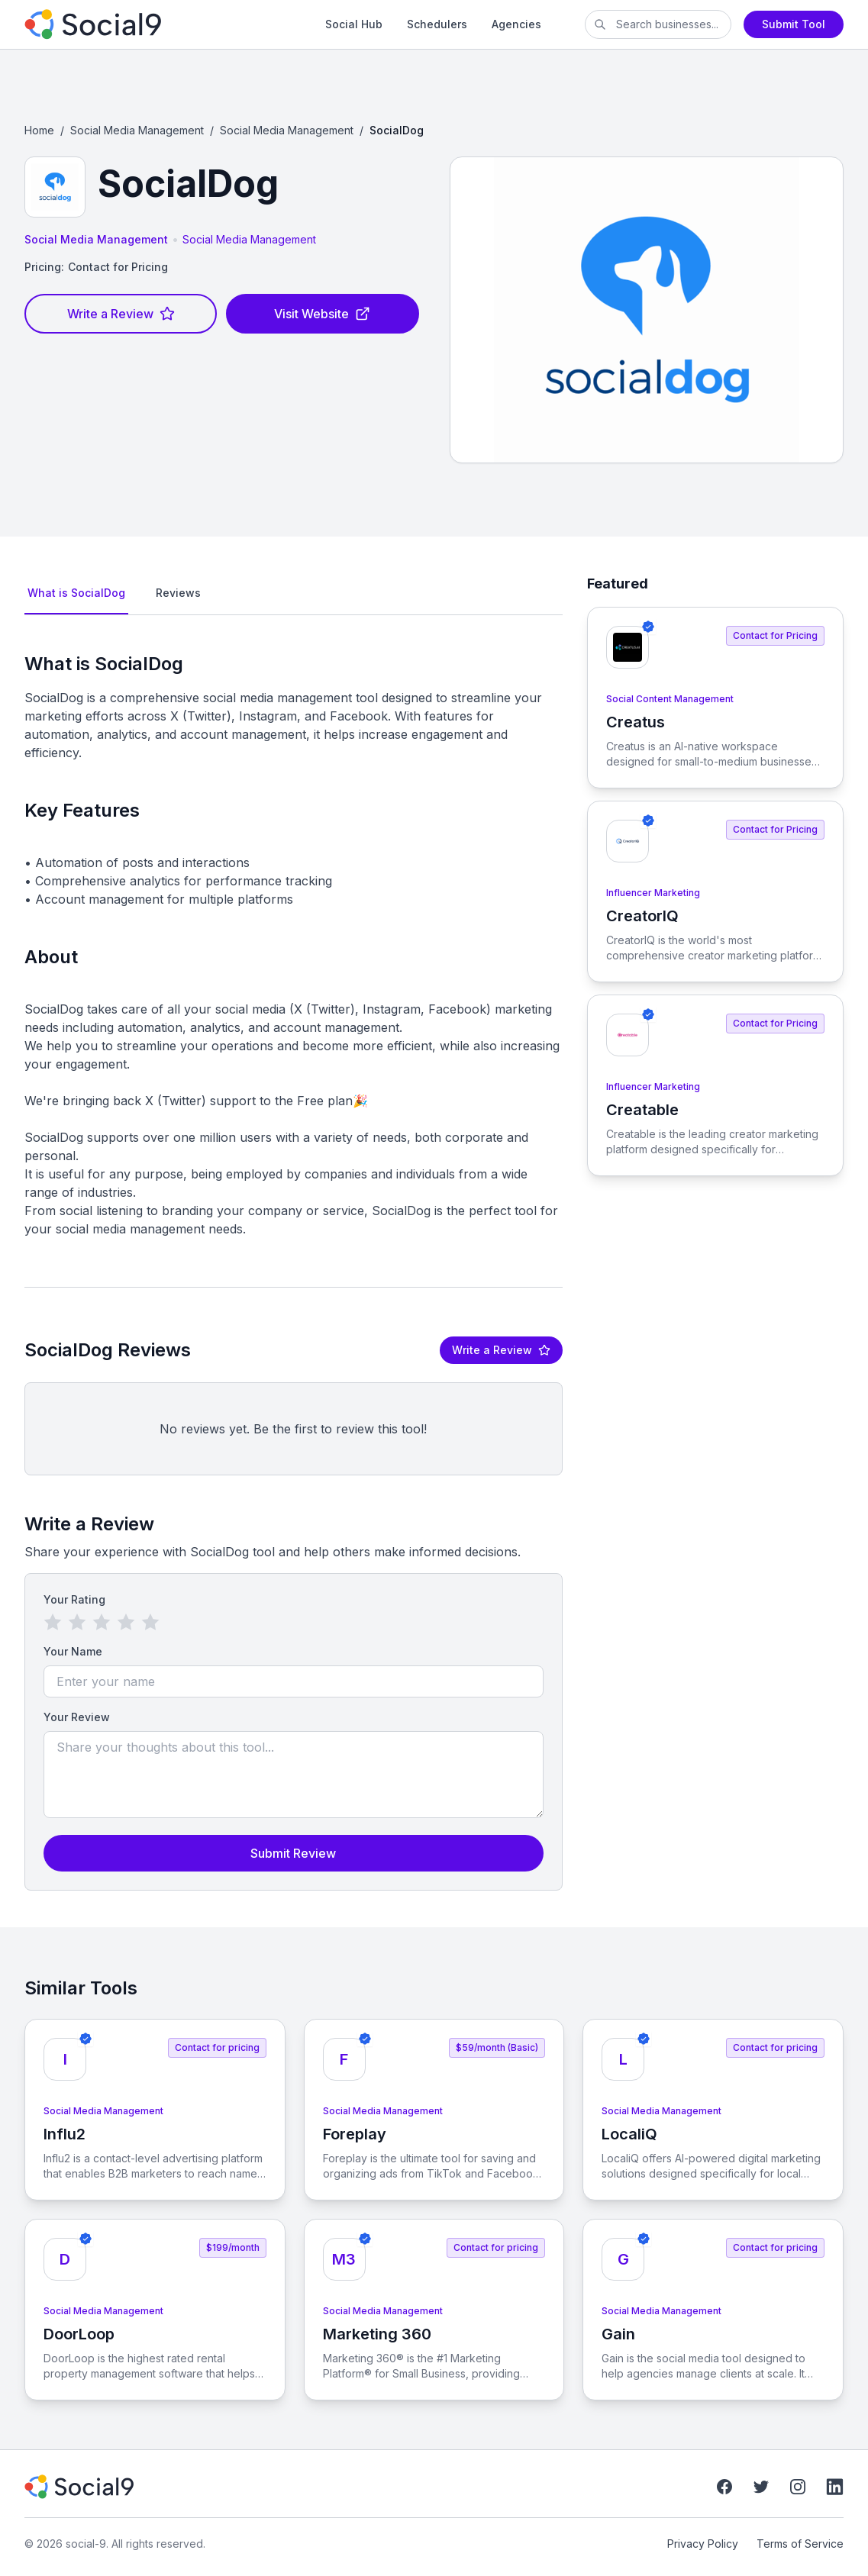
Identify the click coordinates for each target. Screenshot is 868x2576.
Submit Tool (793, 24)
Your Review (77, 1716)
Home (39, 130)
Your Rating (74, 1599)
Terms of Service (800, 2543)
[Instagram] (798, 2487)
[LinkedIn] (834, 2487)
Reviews (178, 592)
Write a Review (121, 313)
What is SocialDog (76, 592)
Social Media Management (137, 130)
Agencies (516, 24)
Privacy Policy (702, 2543)
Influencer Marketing (653, 892)
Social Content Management (670, 698)
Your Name (73, 1651)
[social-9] (152, 24)
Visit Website (322, 313)
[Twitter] (761, 2487)
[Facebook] (724, 2487)
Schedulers (437, 24)
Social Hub (353, 24)
